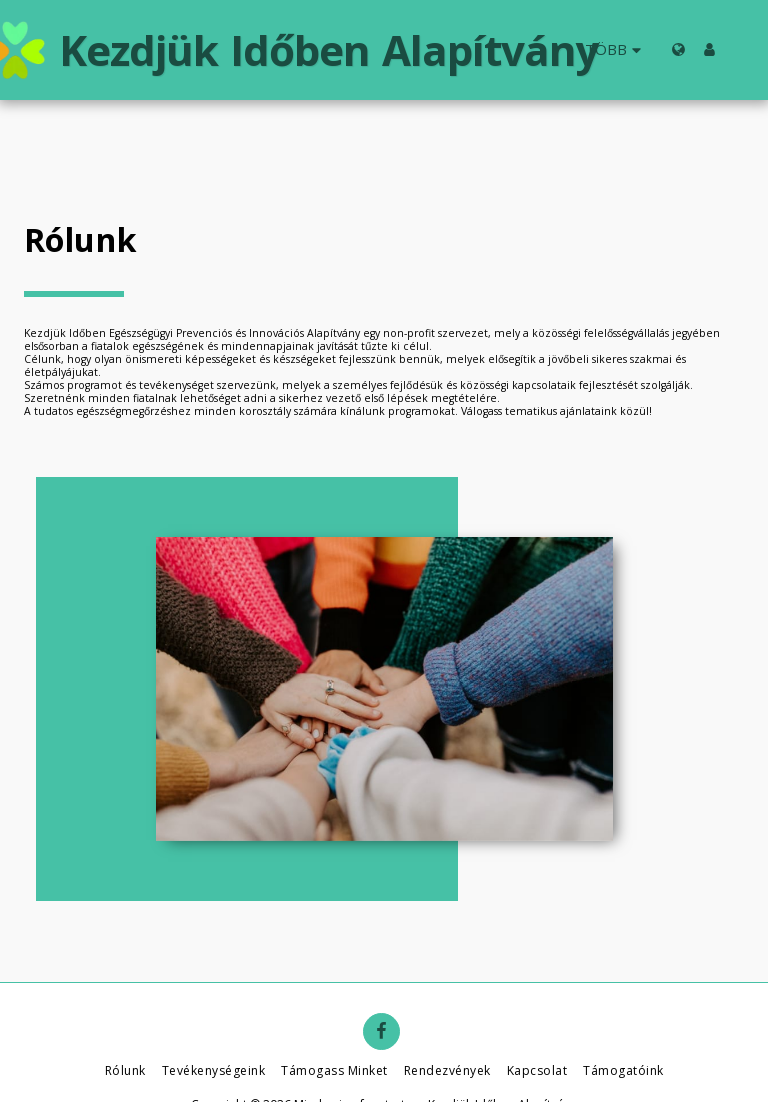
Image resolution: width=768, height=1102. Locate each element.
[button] (740, 49)
